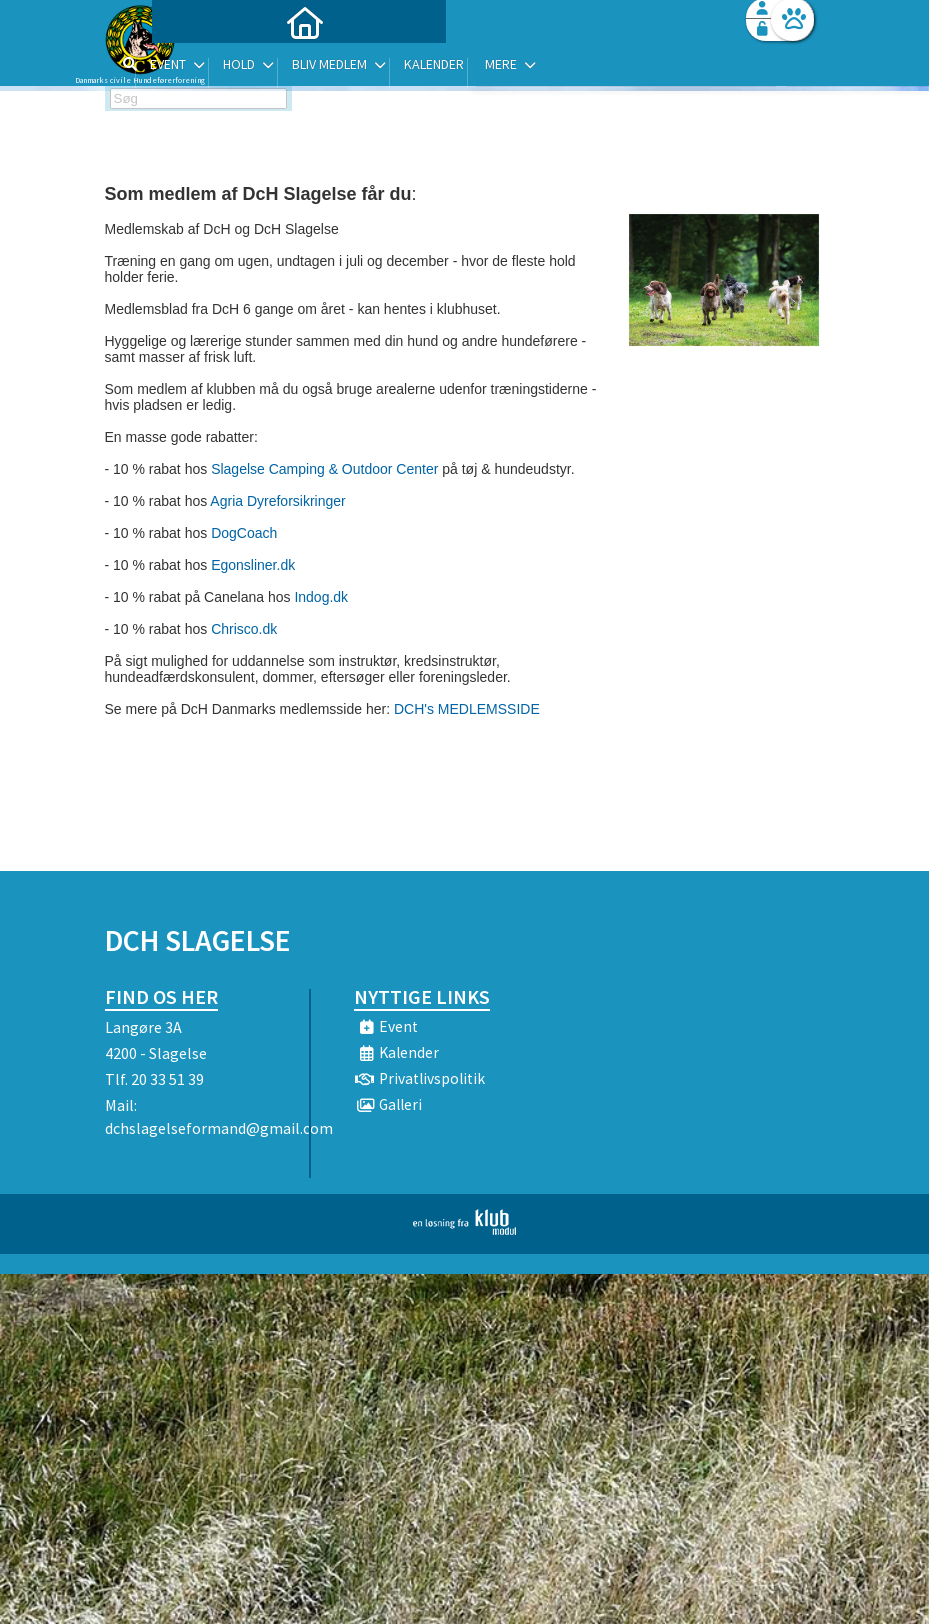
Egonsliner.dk (253, 565)
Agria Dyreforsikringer (277, 501)
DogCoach (244, 533)
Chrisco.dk (244, 629)
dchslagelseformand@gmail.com (219, 1128)
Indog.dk (321, 597)
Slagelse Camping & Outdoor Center (324, 469)
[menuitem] (230, 67)
